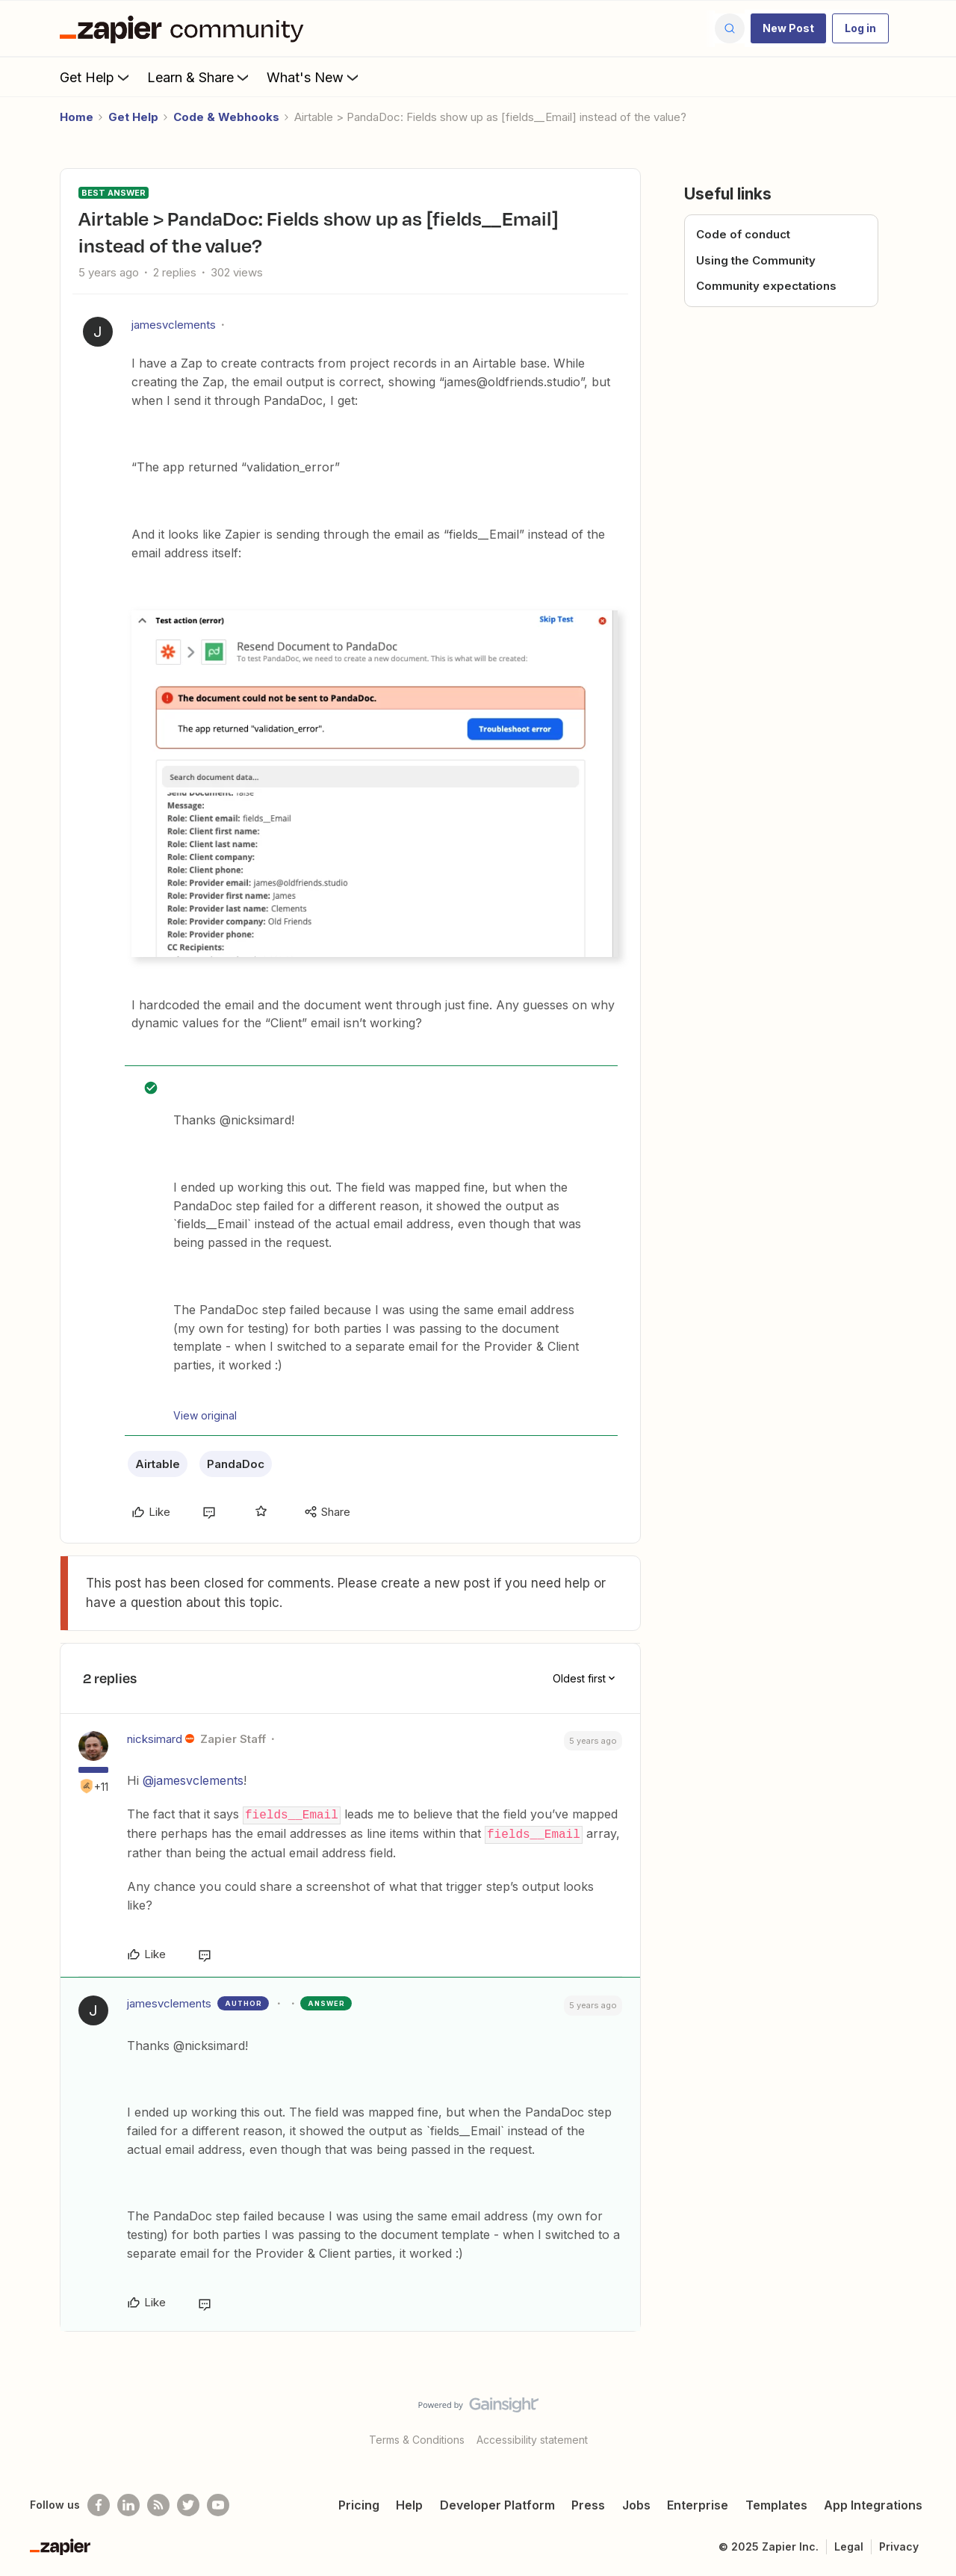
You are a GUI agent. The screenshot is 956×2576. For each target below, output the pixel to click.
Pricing (358, 2503)
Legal (848, 2545)
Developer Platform (497, 2503)
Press (588, 2503)
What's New (314, 77)
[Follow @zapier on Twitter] (188, 2503)
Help (409, 2503)
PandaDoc (235, 1464)
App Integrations (873, 2503)
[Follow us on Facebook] (98, 2503)
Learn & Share (199, 77)
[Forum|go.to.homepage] (185, 28)
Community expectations (766, 286)
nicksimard (154, 1739)
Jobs (636, 2503)
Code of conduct (743, 234)
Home (76, 117)
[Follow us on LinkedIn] (128, 2503)
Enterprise (697, 2503)
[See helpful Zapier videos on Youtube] (218, 2503)
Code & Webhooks (226, 117)
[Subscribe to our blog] (158, 2503)
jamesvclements (173, 325)
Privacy (899, 2545)
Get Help (96, 77)
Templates (776, 2503)
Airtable (157, 1464)
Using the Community (756, 260)
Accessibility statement (532, 2438)
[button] (788, 28)
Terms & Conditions (417, 2438)
